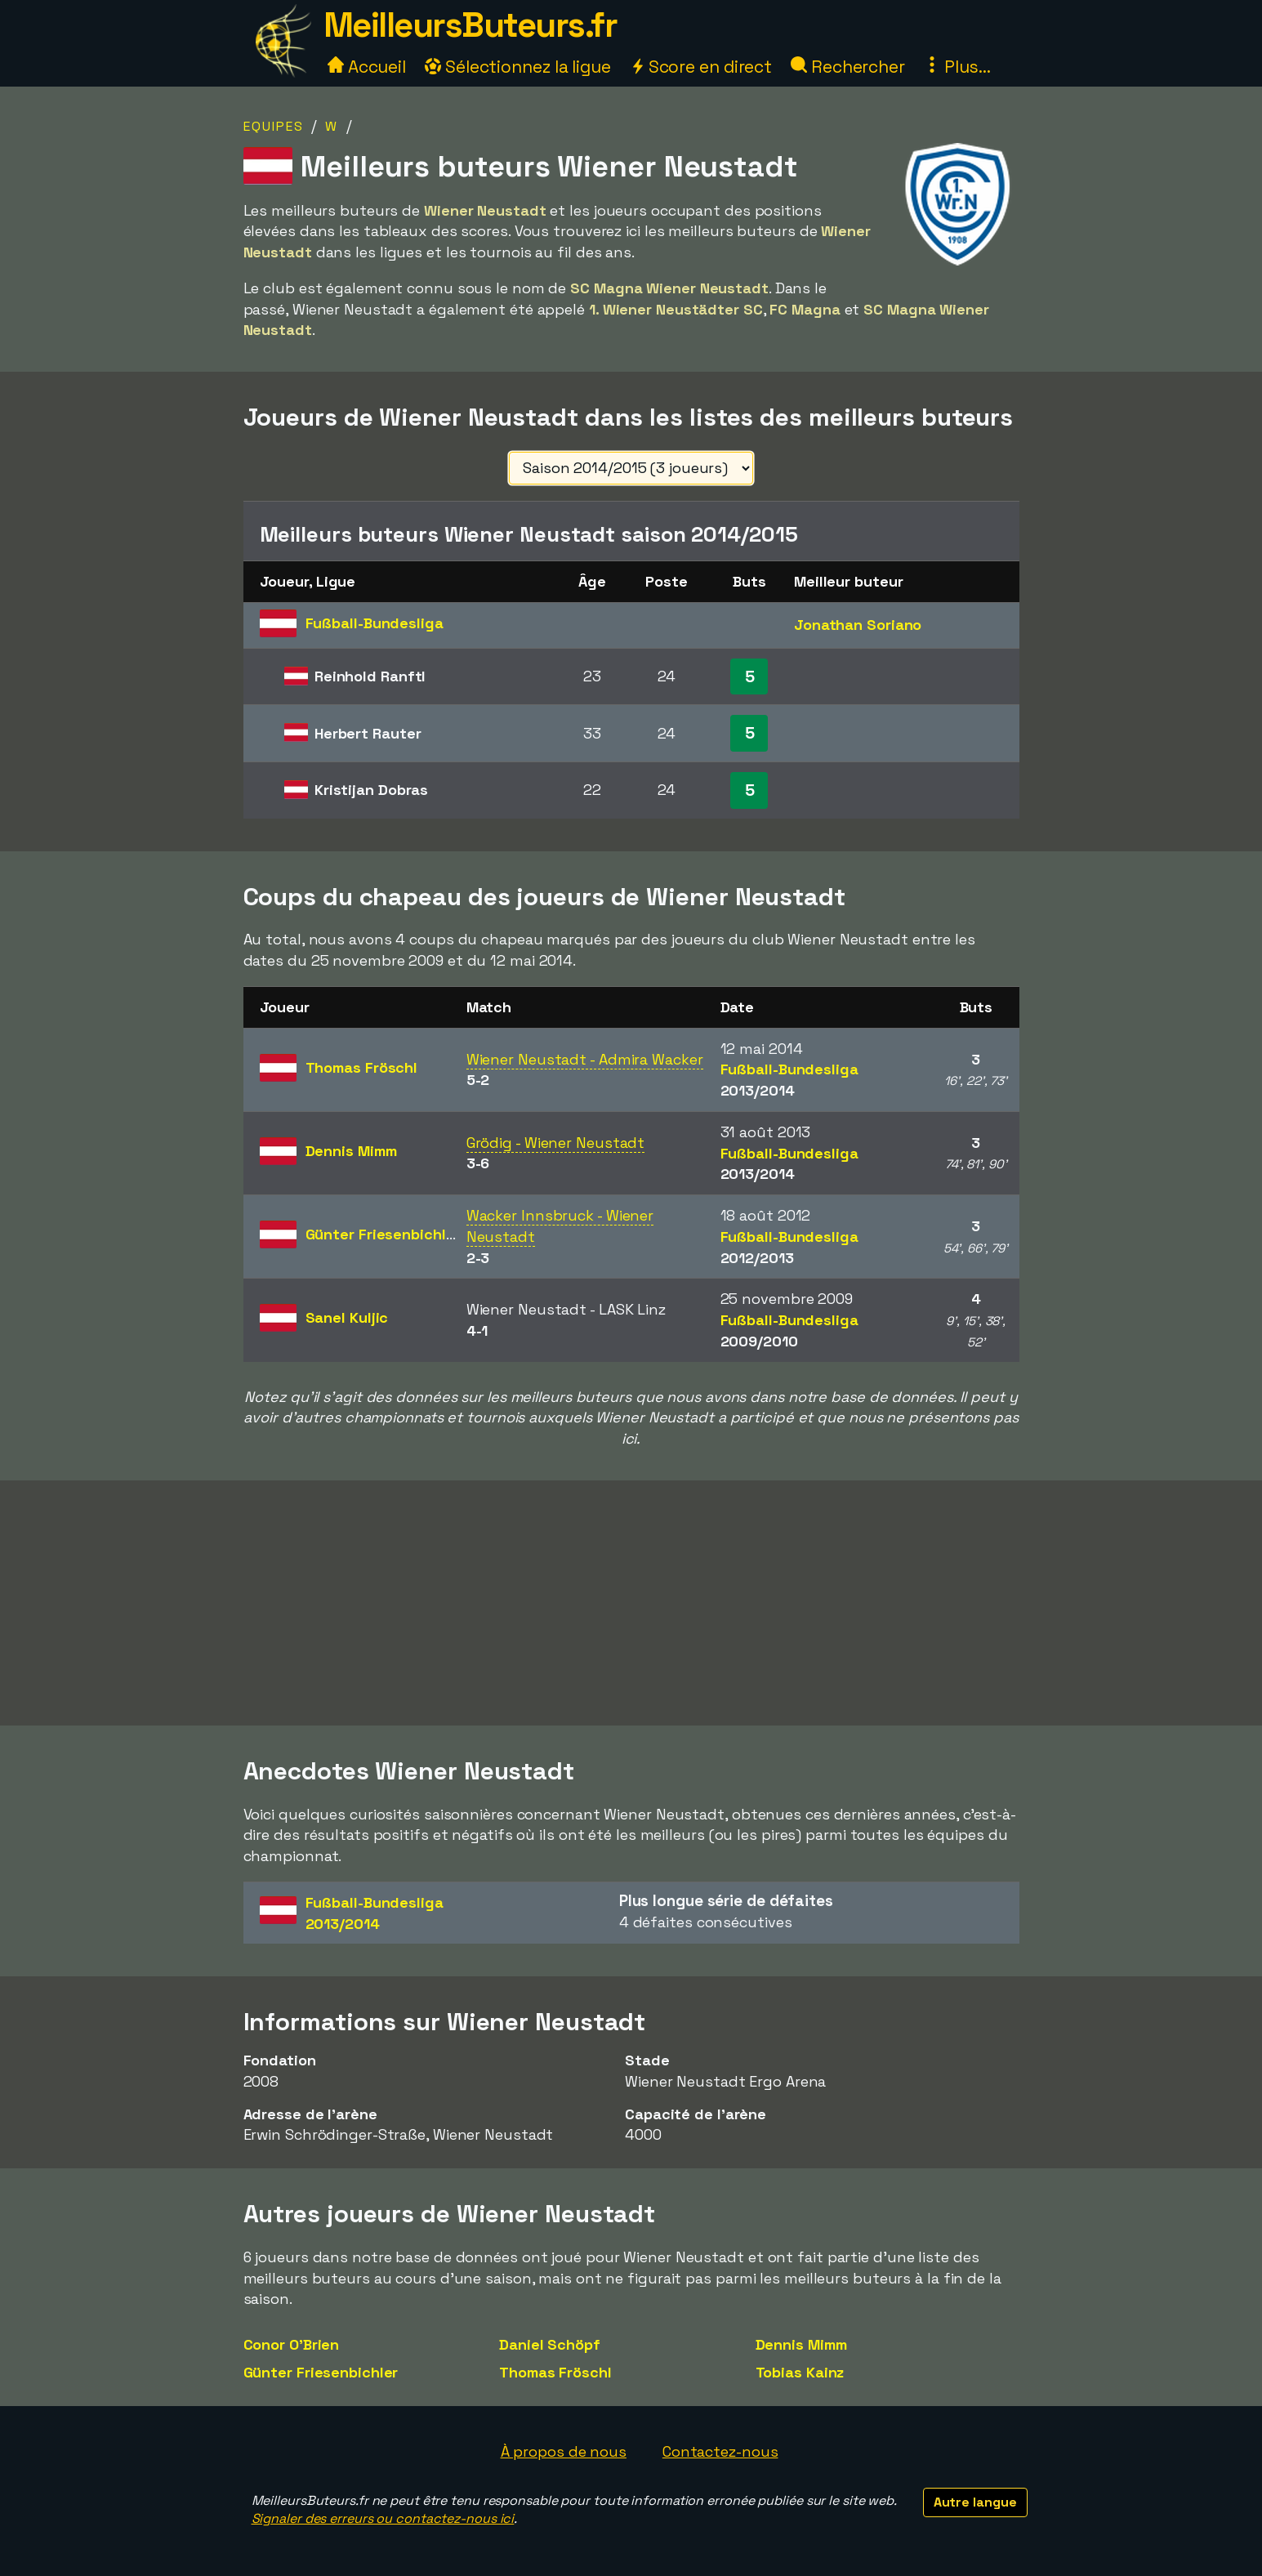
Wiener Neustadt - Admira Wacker (584, 1059)
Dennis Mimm (801, 2344)
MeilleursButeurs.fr (470, 25)
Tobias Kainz (800, 2372)
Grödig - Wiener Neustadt (555, 1142)
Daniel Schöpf (549, 2344)
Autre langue (975, 2502)
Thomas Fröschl (555, 2372)
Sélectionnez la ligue (518, 67)
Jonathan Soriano (857, 624)
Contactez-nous (720, 2451)
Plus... (957, 67)
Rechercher (848, 67)
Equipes (273, 126)
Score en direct (701, 67)
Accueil (367, 67)
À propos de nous (564, 2451)
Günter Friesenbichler (321, 2372)
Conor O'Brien (291, 2344)
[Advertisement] (631, 1603)
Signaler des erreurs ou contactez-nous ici (383, 2518)
